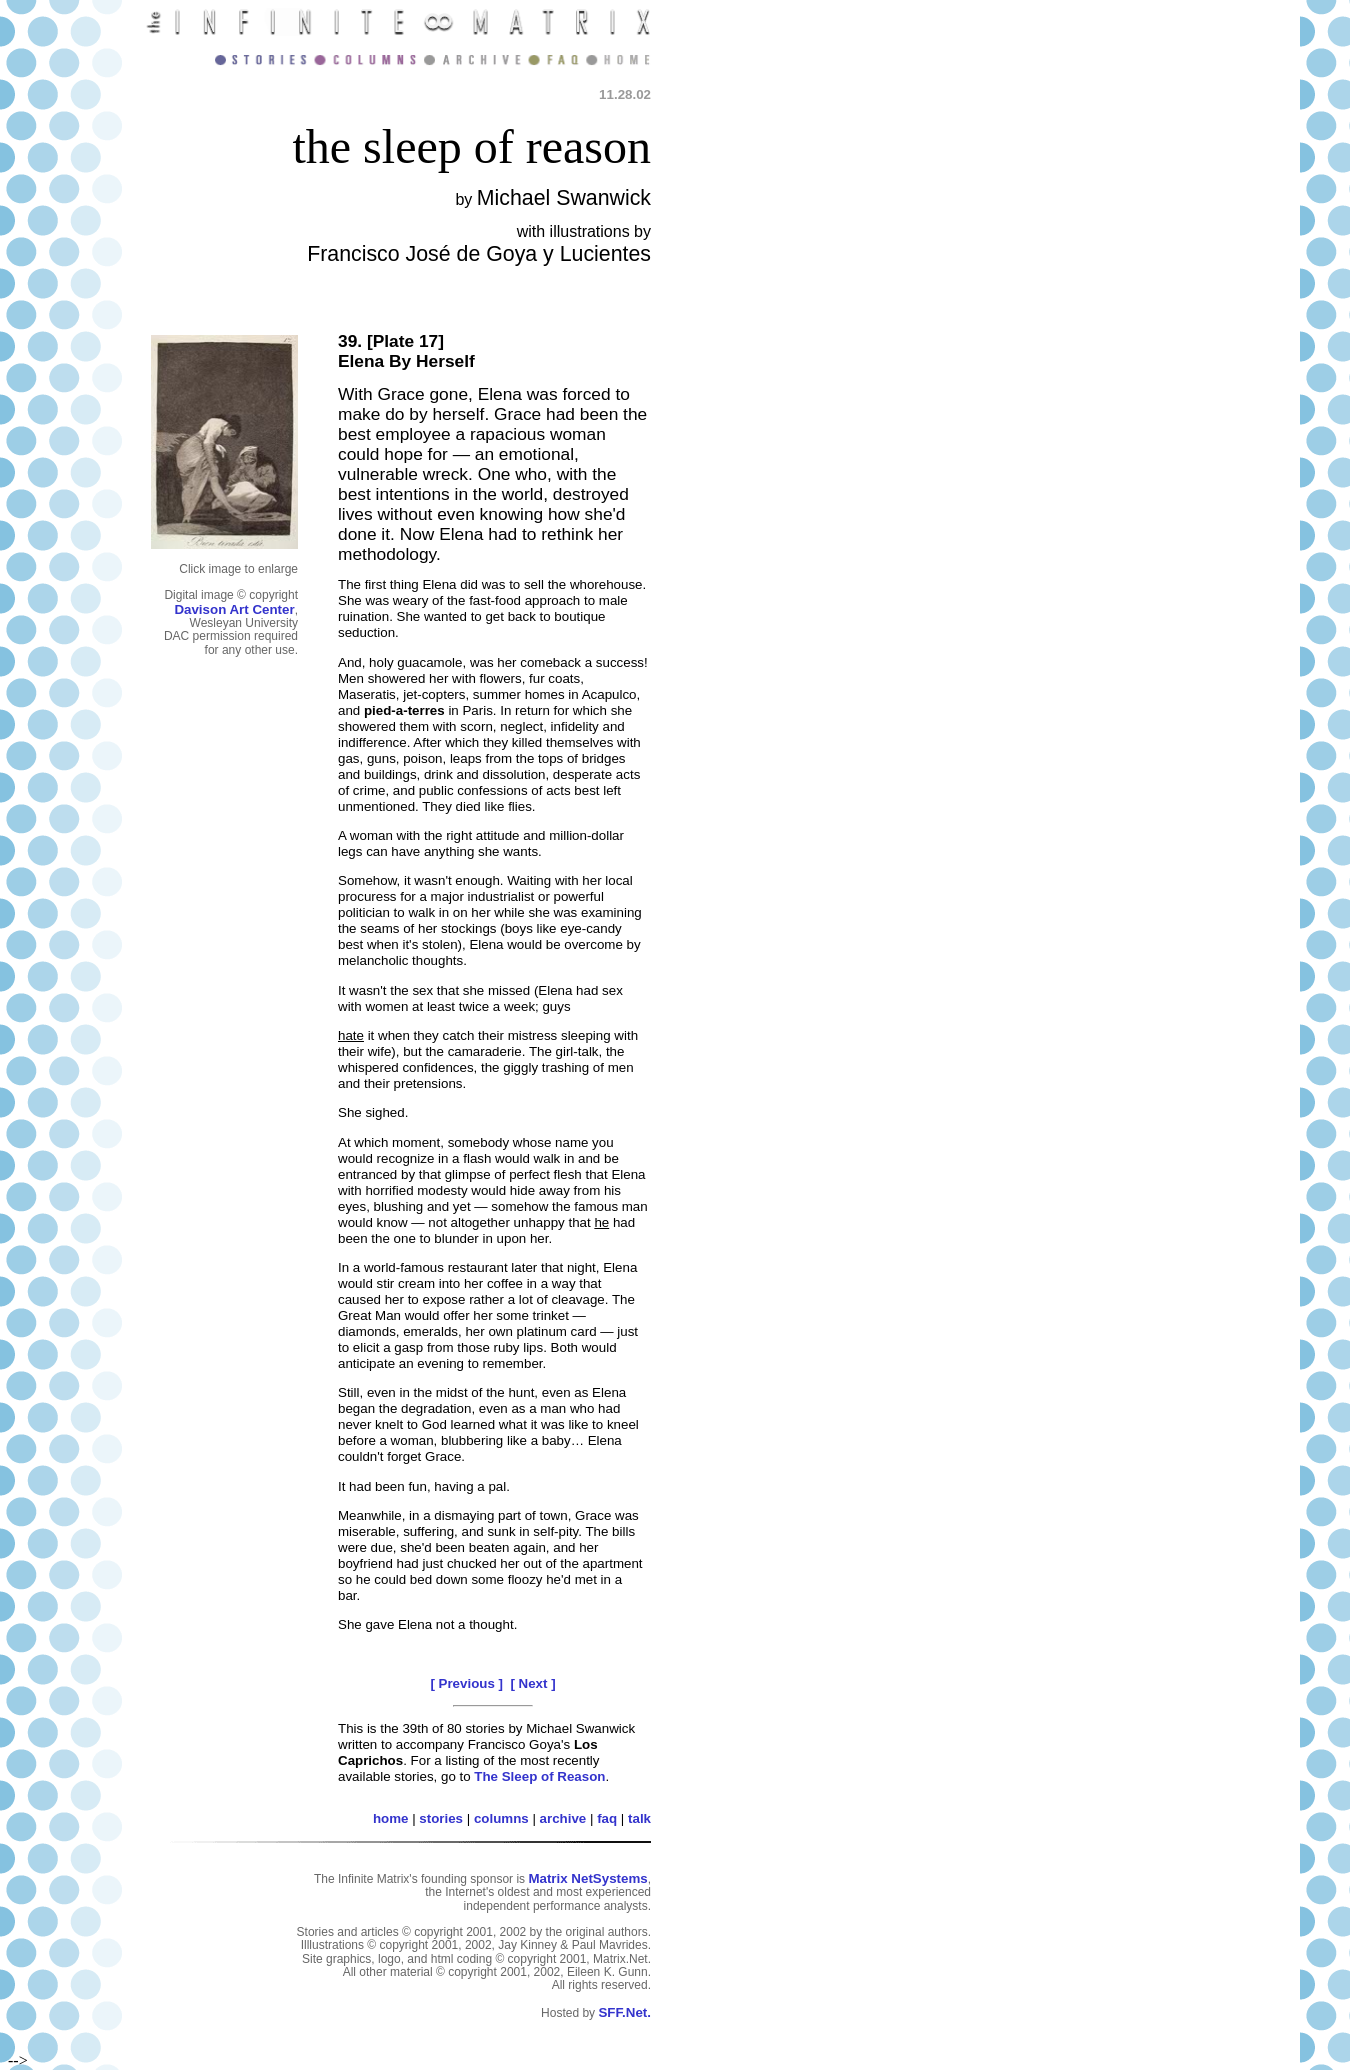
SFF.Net (622, 2012)
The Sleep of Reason (539, 1776)
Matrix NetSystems (587, 1878)
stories (441, 1818)
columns (501, 1818)
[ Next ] (532, 1683)
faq (607, 1818)
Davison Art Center (234, 609)
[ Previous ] (466, 1683)
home (391, 1818)
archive (563, 1818)
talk (639, 1818)
